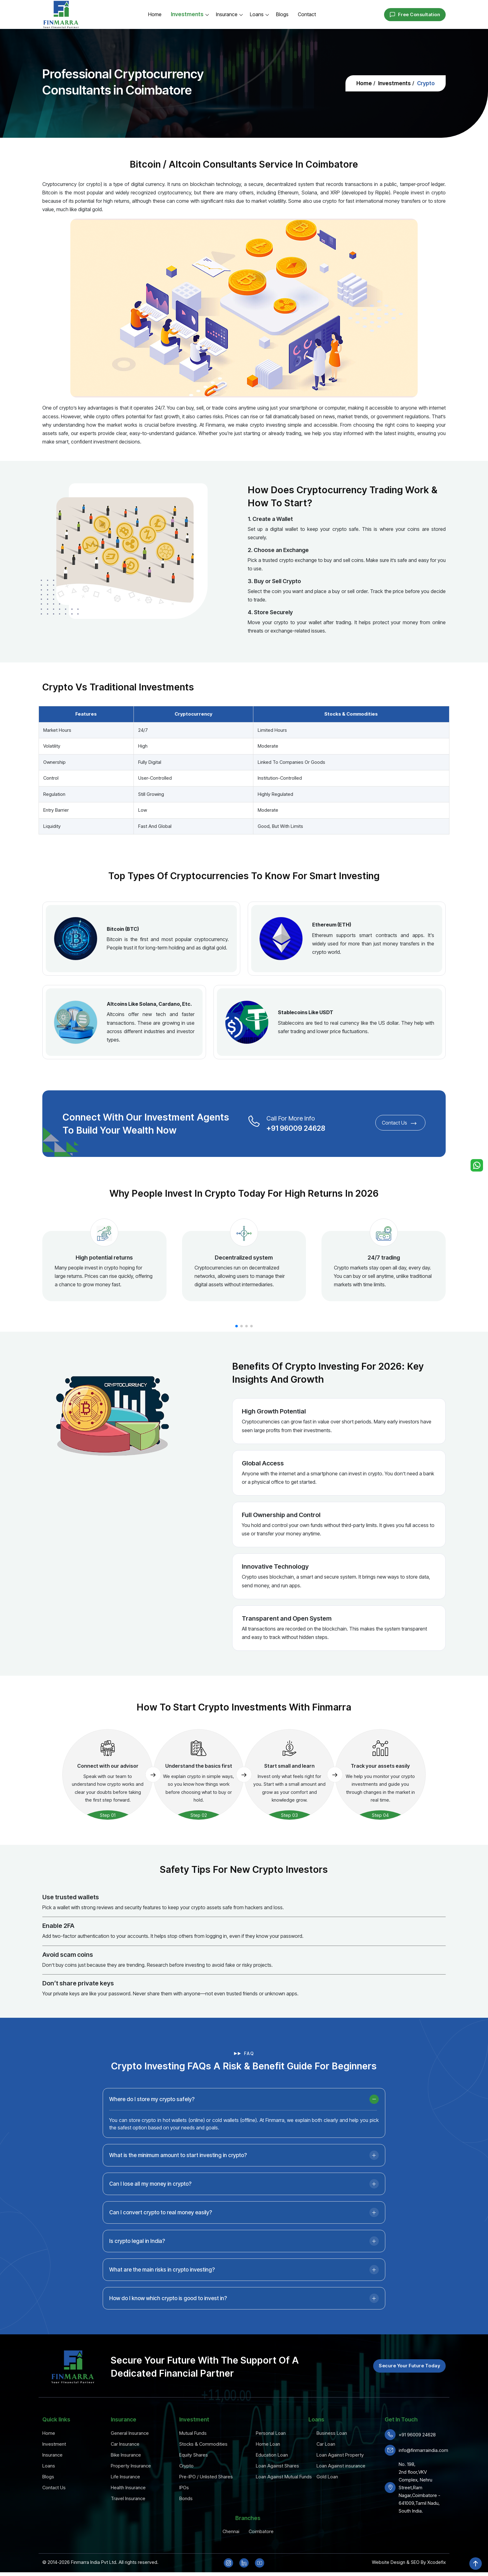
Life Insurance (125, 2477)
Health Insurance (128, 2487)
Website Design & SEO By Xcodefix (409, 2562)
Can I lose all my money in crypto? (150, 2210)
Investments (187, 14)
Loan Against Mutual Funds (284, 2477)
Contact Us (347, 1124)
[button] (236, 1326)
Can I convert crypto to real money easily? (160, 2239)
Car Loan (326, 2444)
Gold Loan (327, 2477)
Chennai (231, 2531)
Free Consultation (415, 15)
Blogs (282, 14)
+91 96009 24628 (278, 1127)
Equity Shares (193, 2455)
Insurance (226, 14)
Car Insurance (125, 2444)
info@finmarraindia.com (423, 2450)
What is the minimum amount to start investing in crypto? (178, 2182)
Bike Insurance (126, 2455)
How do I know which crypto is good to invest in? (168, 2325)
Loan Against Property (340, 2455)
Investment (54, 2444)
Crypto (186, 2466)
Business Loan (332, 2433)
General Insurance (130, 2433)
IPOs (184, 2487)
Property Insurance (131, 2466)
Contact (307, 14)
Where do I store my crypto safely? (152, 2126)
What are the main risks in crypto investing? (162, 2296)
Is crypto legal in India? (137, 2267)
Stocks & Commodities (203, 2444)
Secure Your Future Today (409, 2366)
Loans (257, 14)
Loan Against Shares (277, 2466)
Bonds (186, 2498)
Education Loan (272, 2455)
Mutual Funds (193, 2433)
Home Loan (268, 2444)
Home (155, 14)
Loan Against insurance (341, 2466)
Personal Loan (271, 2433)
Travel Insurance (128, 2498)
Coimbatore (261, 2531)
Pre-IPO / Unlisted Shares (206, 2477)
